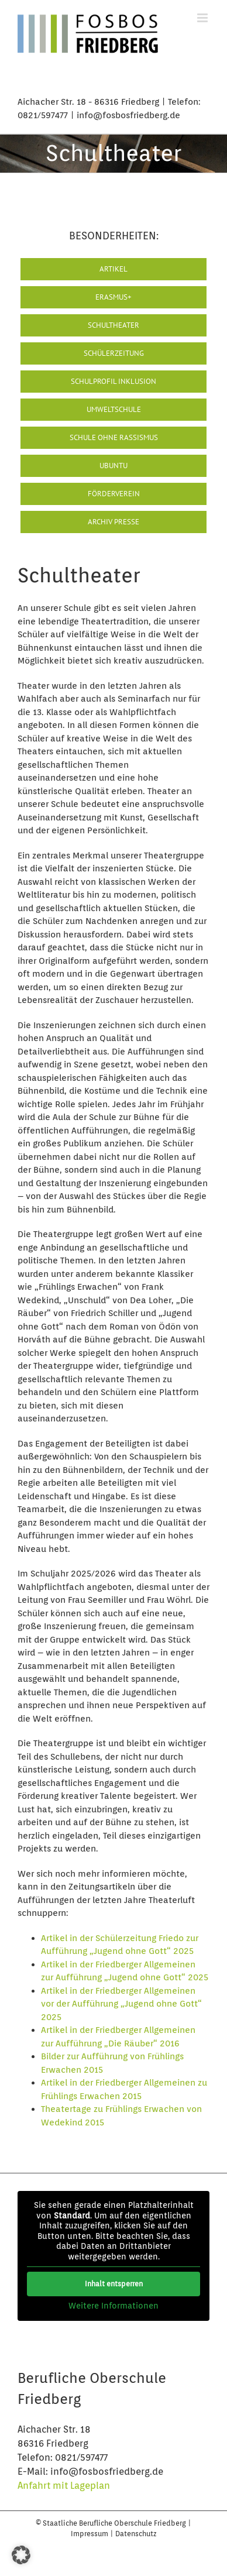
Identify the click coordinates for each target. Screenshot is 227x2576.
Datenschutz (136, 2533)
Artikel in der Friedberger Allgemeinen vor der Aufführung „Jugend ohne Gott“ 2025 (121, 2004)
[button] (21, 2555)
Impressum (90, 2533)
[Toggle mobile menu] (203, 18)
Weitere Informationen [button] (113, 2305)
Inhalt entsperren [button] (114, 2283)
